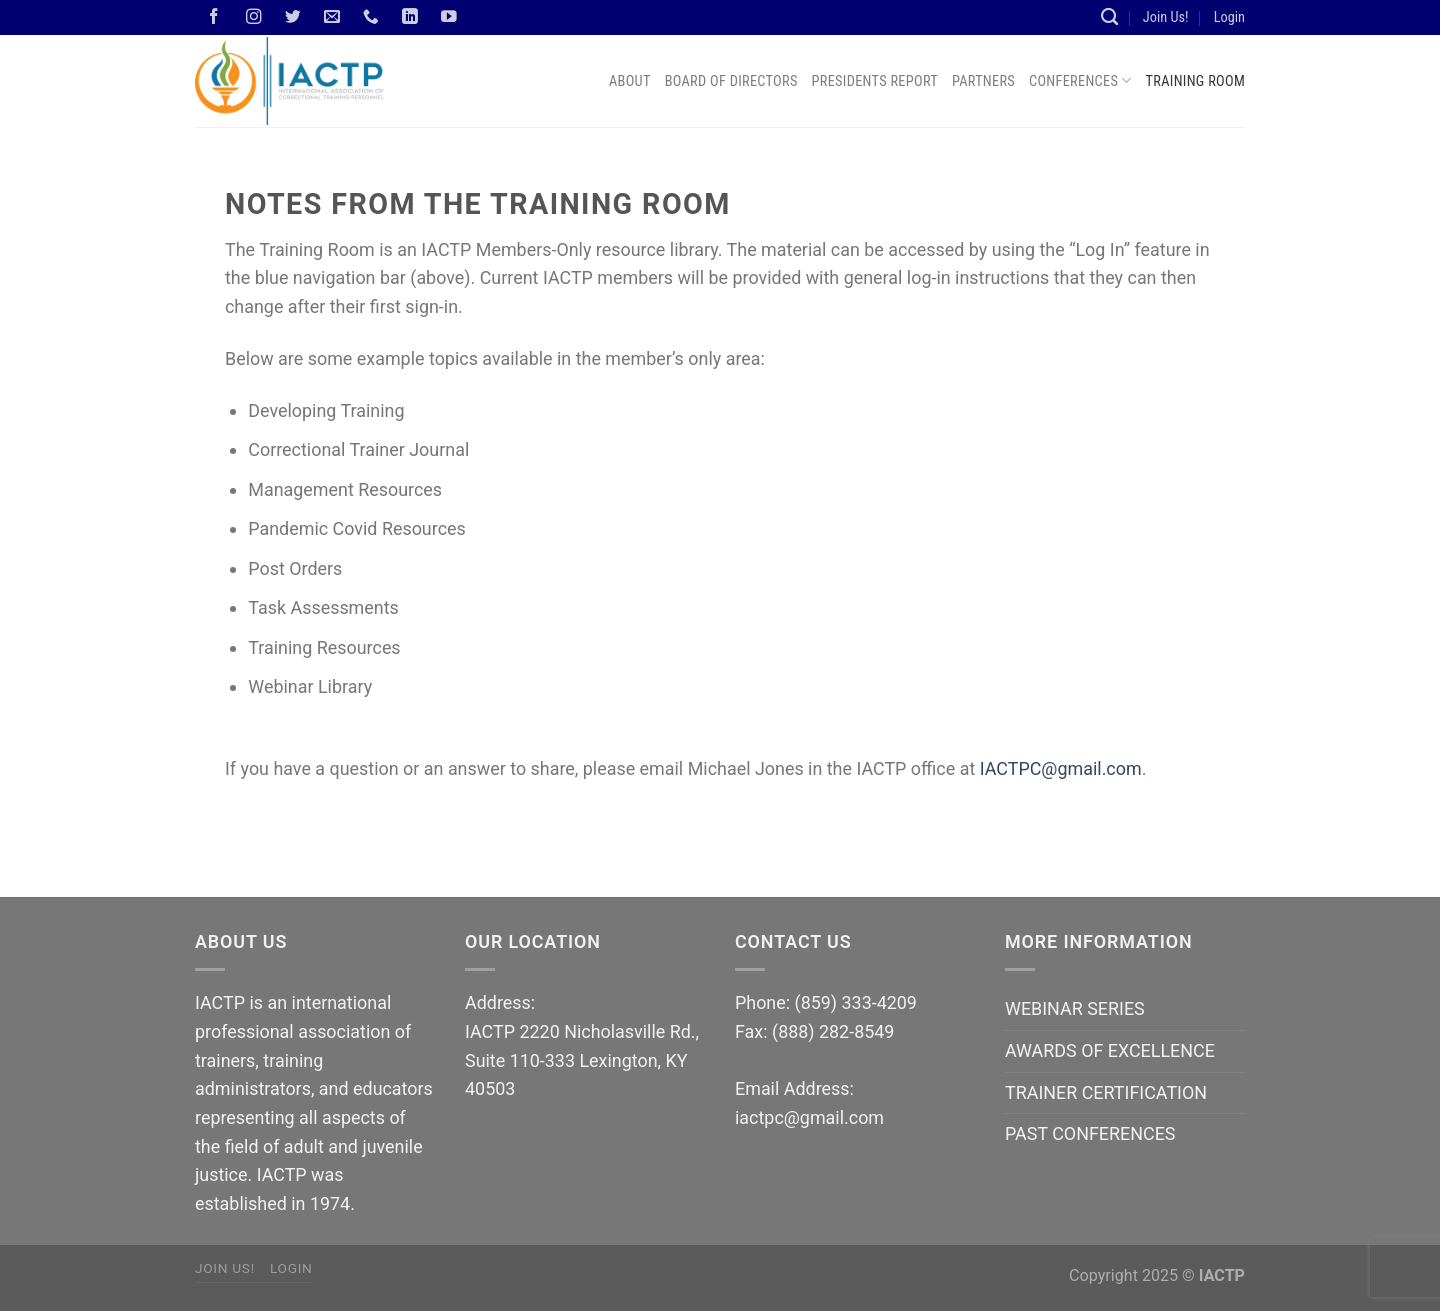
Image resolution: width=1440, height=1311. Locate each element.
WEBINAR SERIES (1075, 1008)
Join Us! (1166, 17)
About (630, 81)
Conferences (1080, 80)
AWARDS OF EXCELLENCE (1110, 1050)
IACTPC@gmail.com (1061, 768)
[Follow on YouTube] (450, 17)
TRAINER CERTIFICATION (1106, 1092)
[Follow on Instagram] (254, 17)
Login (1229, 17)
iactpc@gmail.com (809, 1117)
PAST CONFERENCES (1090, 1133)
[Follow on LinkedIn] (410, 17)
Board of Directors (731, 81)
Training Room (1195, 81)
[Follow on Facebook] (215, 17)
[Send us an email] (332, 17)
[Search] (1109, 17)
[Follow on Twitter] (293, 17)
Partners (983, 81)
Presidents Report (875, 81)
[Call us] (371, 17)
